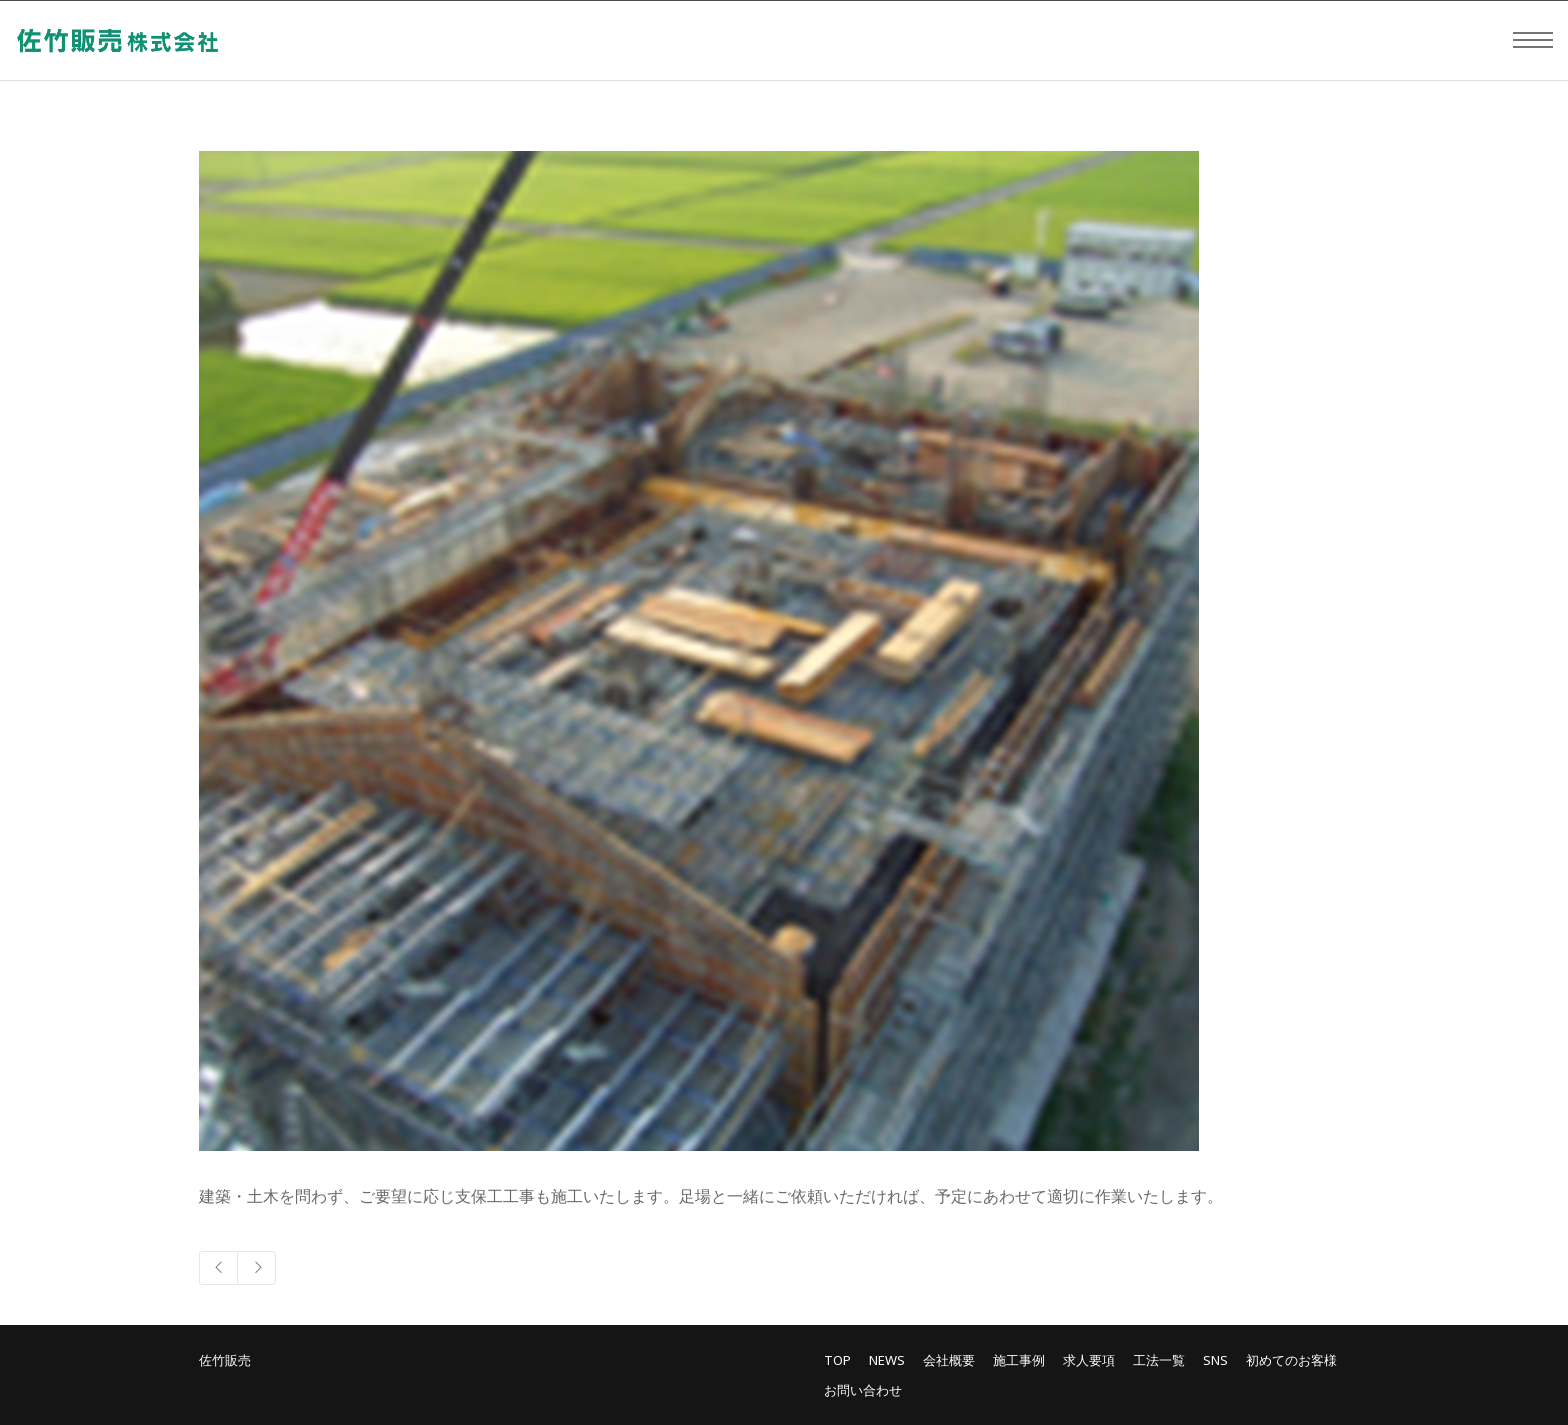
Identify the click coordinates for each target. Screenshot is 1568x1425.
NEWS (887, 1360)
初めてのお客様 (1291, 1360)
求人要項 (1089, 1360)
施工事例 (1019, 1360)
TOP (837, 1360)
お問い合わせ (863, 1390)
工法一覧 (1159, 1360)
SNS (1215, 1360)
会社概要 (949, 1360)
